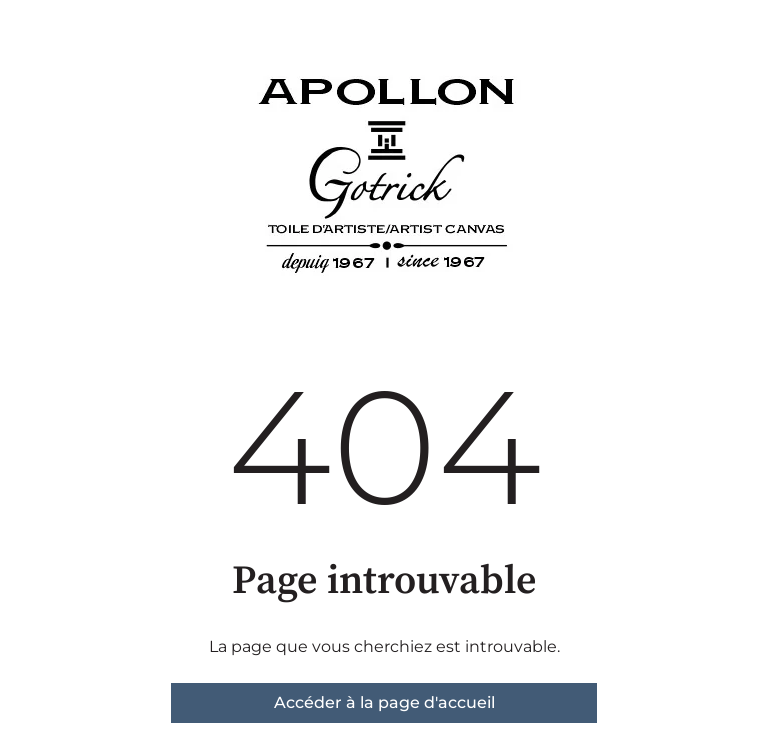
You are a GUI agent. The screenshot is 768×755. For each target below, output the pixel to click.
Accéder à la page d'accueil (384, 702)
